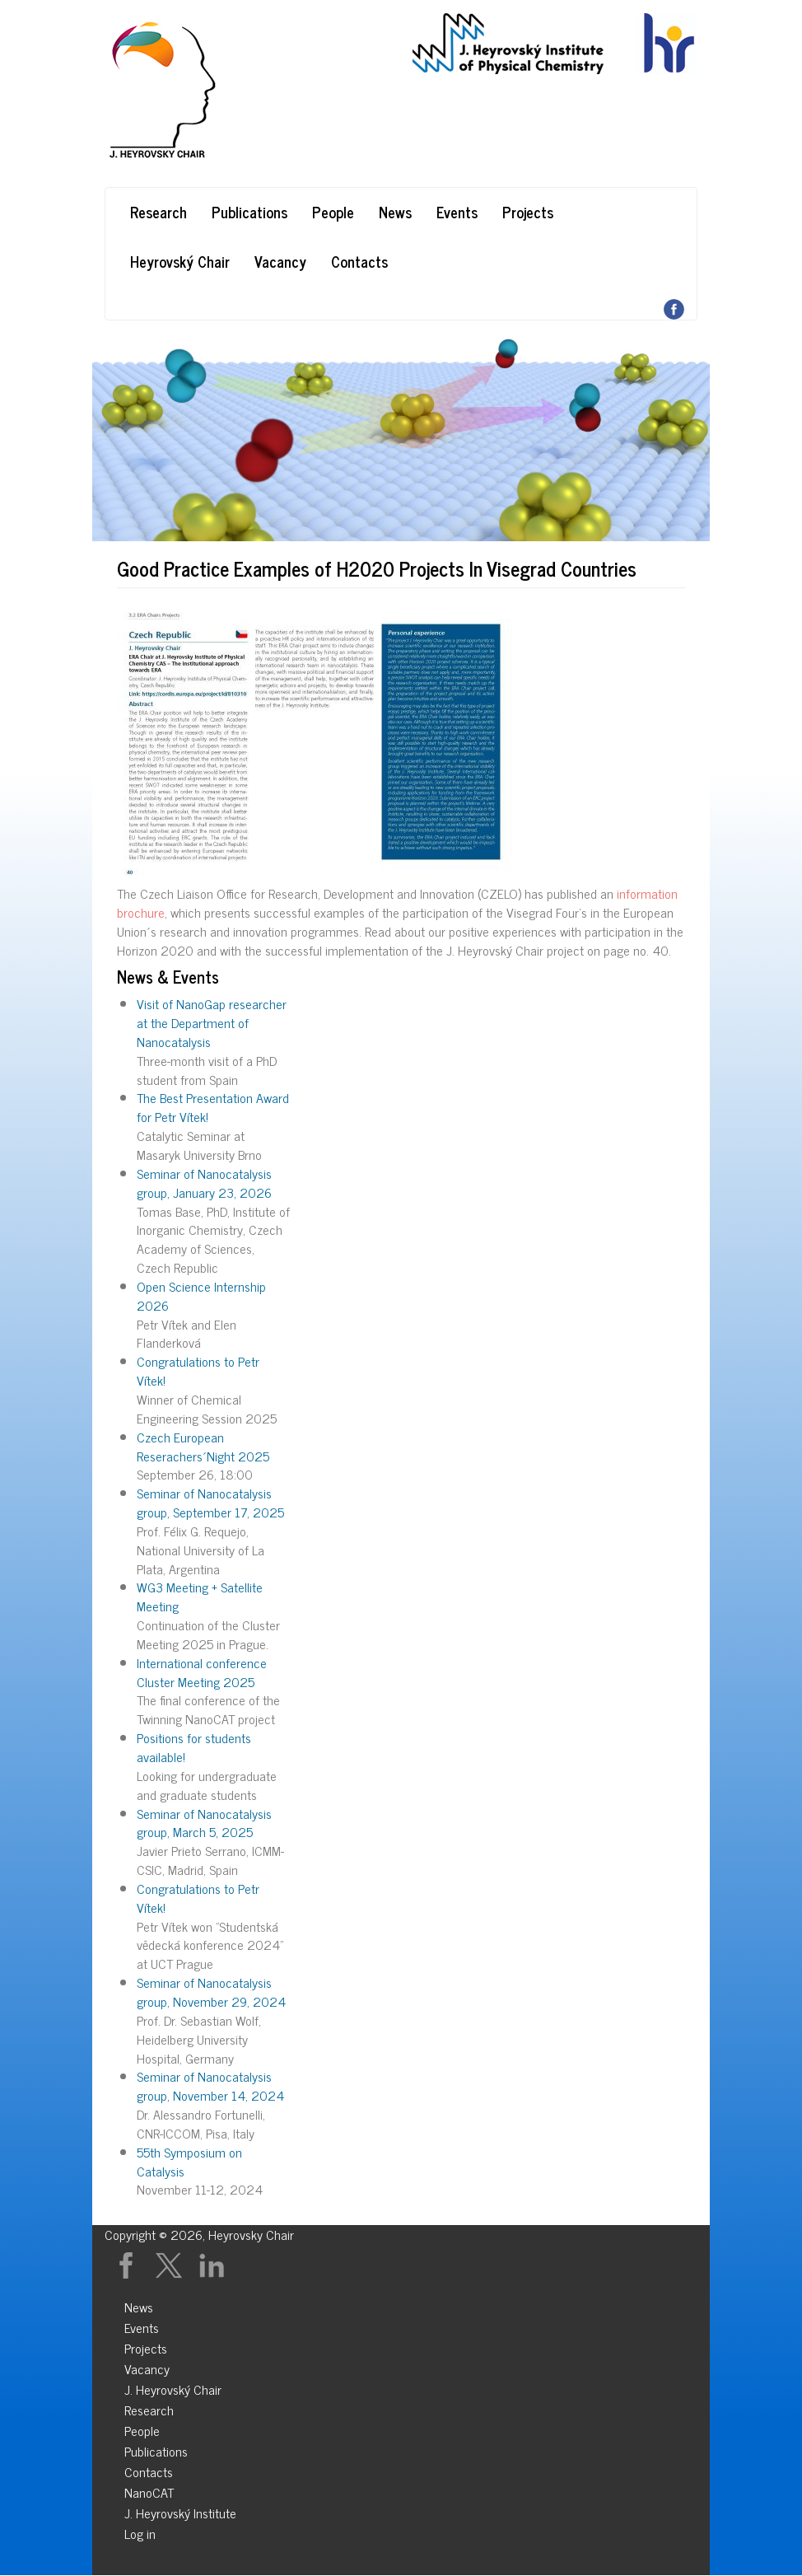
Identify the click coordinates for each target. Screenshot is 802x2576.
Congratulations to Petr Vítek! (198, 1370)
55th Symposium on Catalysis (189, 2161)
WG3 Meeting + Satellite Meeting (200, 1596)
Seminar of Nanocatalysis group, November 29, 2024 (211, 1991)
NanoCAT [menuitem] (149, 2490)
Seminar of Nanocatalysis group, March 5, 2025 (204, 1822)
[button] (401, 744)
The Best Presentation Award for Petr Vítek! (213, 1107)
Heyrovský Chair (180, 261)
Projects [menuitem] (145, 2345)
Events (457, 211)
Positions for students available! (194, 1747)
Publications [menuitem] (156, 2448)
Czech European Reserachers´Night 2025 (203, 1446)
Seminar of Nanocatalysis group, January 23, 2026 (204, 1182)
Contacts (359, 261)
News (395, 211)
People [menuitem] (142, 2428)
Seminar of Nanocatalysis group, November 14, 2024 (210, 2085)
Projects (527, 211)
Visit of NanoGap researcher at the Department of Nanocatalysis (212, 1022)
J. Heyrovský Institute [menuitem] (180, 2510)
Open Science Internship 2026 (201, 1295)
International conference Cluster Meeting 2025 (202, 1672)
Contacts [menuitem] (148, 2469)
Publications (249, 211)
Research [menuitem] (149, 2407)
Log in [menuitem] (140, 2531)
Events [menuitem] (141, 2325)
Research (158, 211)
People (333, 211)
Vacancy (280, 261)
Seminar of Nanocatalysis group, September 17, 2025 (210, 1502)
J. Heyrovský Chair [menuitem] (172, 2387)
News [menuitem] (138, 2304)
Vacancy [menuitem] (147, 2366)
